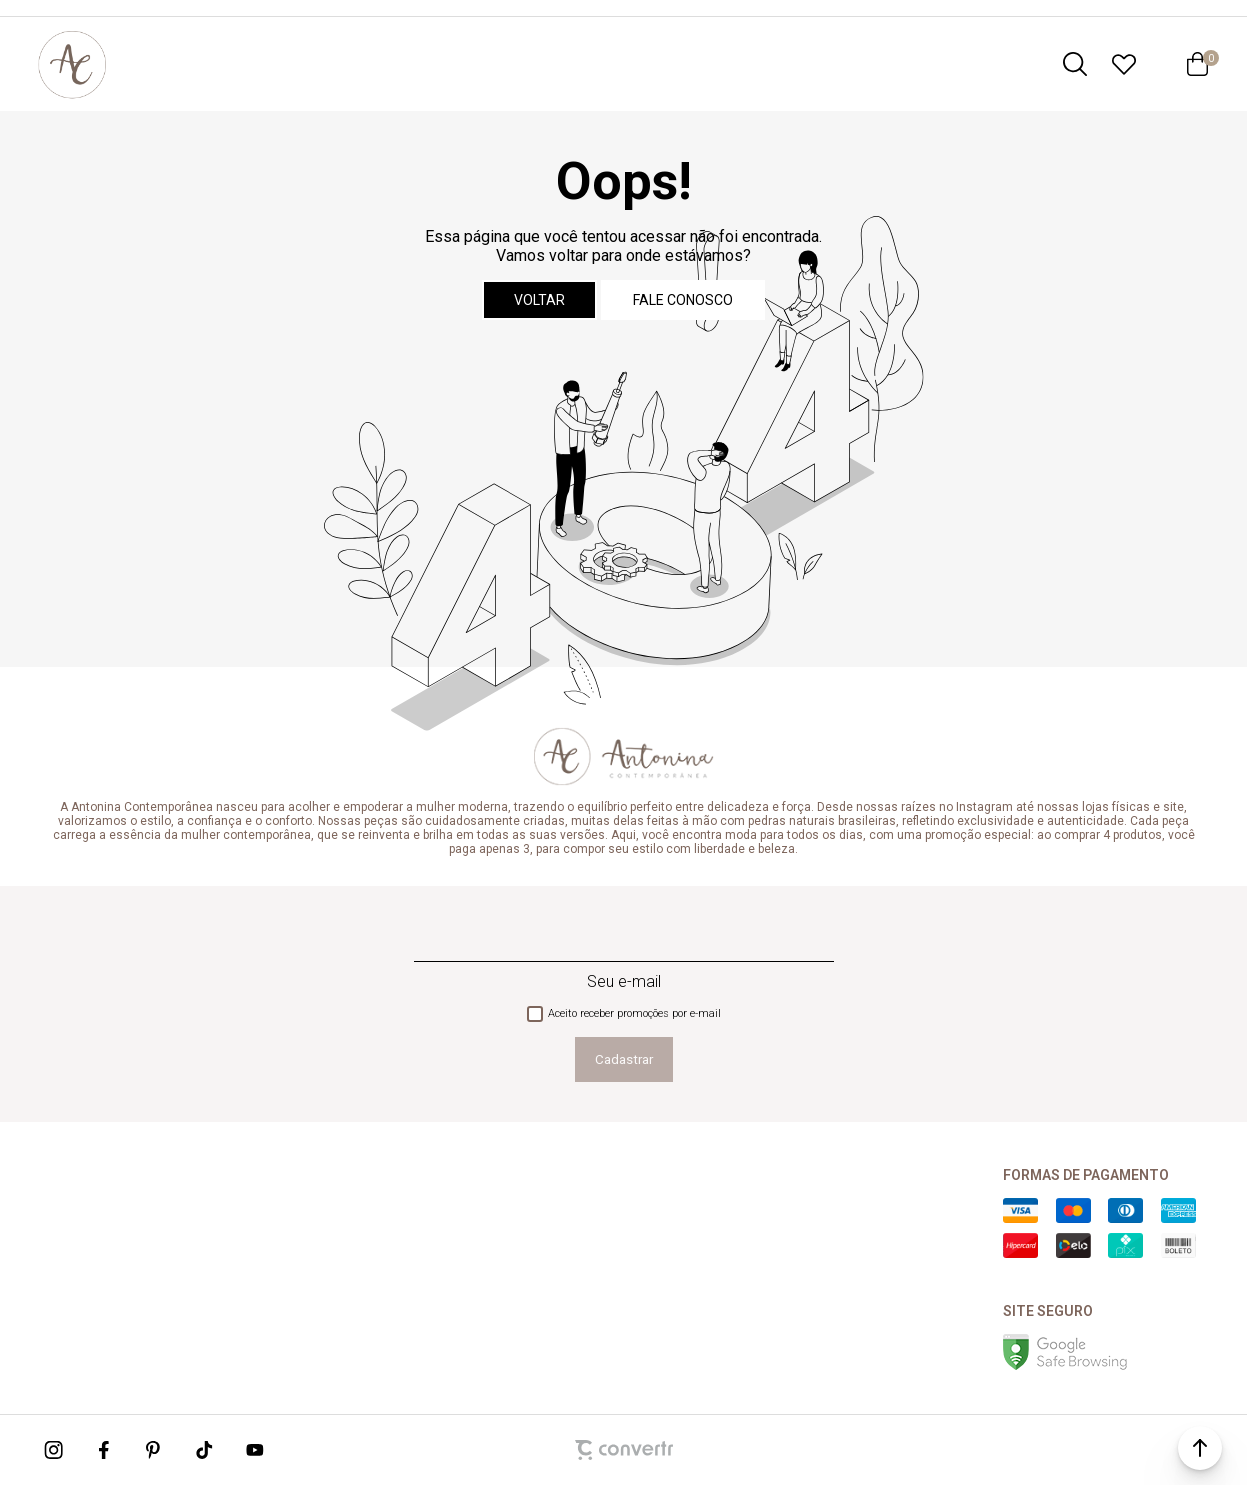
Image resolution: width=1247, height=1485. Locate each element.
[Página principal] (72, 64)
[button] (1200, 1448)
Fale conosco (683, 300)
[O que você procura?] (1075, 64)
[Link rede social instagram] (55, 1450)
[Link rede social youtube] (255, 1450)
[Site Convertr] (624, 1450)
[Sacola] (1198, 64)
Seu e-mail (624, 981)
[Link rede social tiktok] (205, 1450)
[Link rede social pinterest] (155, 1450)
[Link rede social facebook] (105, 1450)
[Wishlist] (1124, 64)
